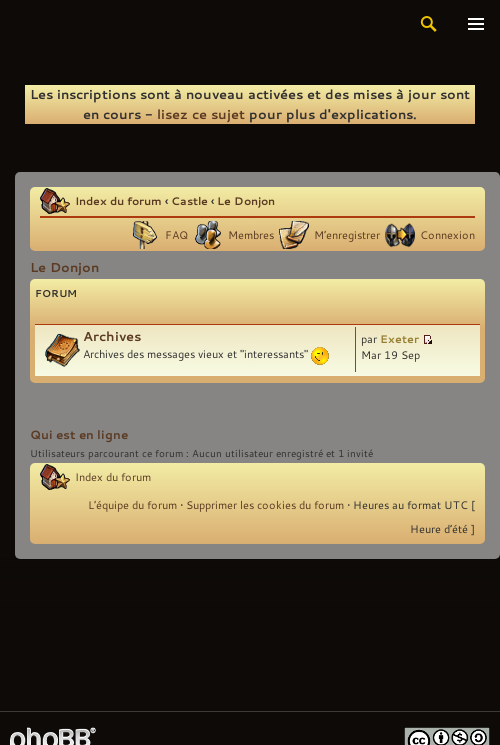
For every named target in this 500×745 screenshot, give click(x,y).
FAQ (176, 235)
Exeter (399, 338)
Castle (189, 200)
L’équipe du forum (132, 505)
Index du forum (118, 200)
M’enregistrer (347, 235)
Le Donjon (246, 200)
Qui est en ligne (79, 434)
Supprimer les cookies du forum (265, 505)
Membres (251, 235)
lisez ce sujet (201, 114)
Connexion (447, 235)
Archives (112, 336)
